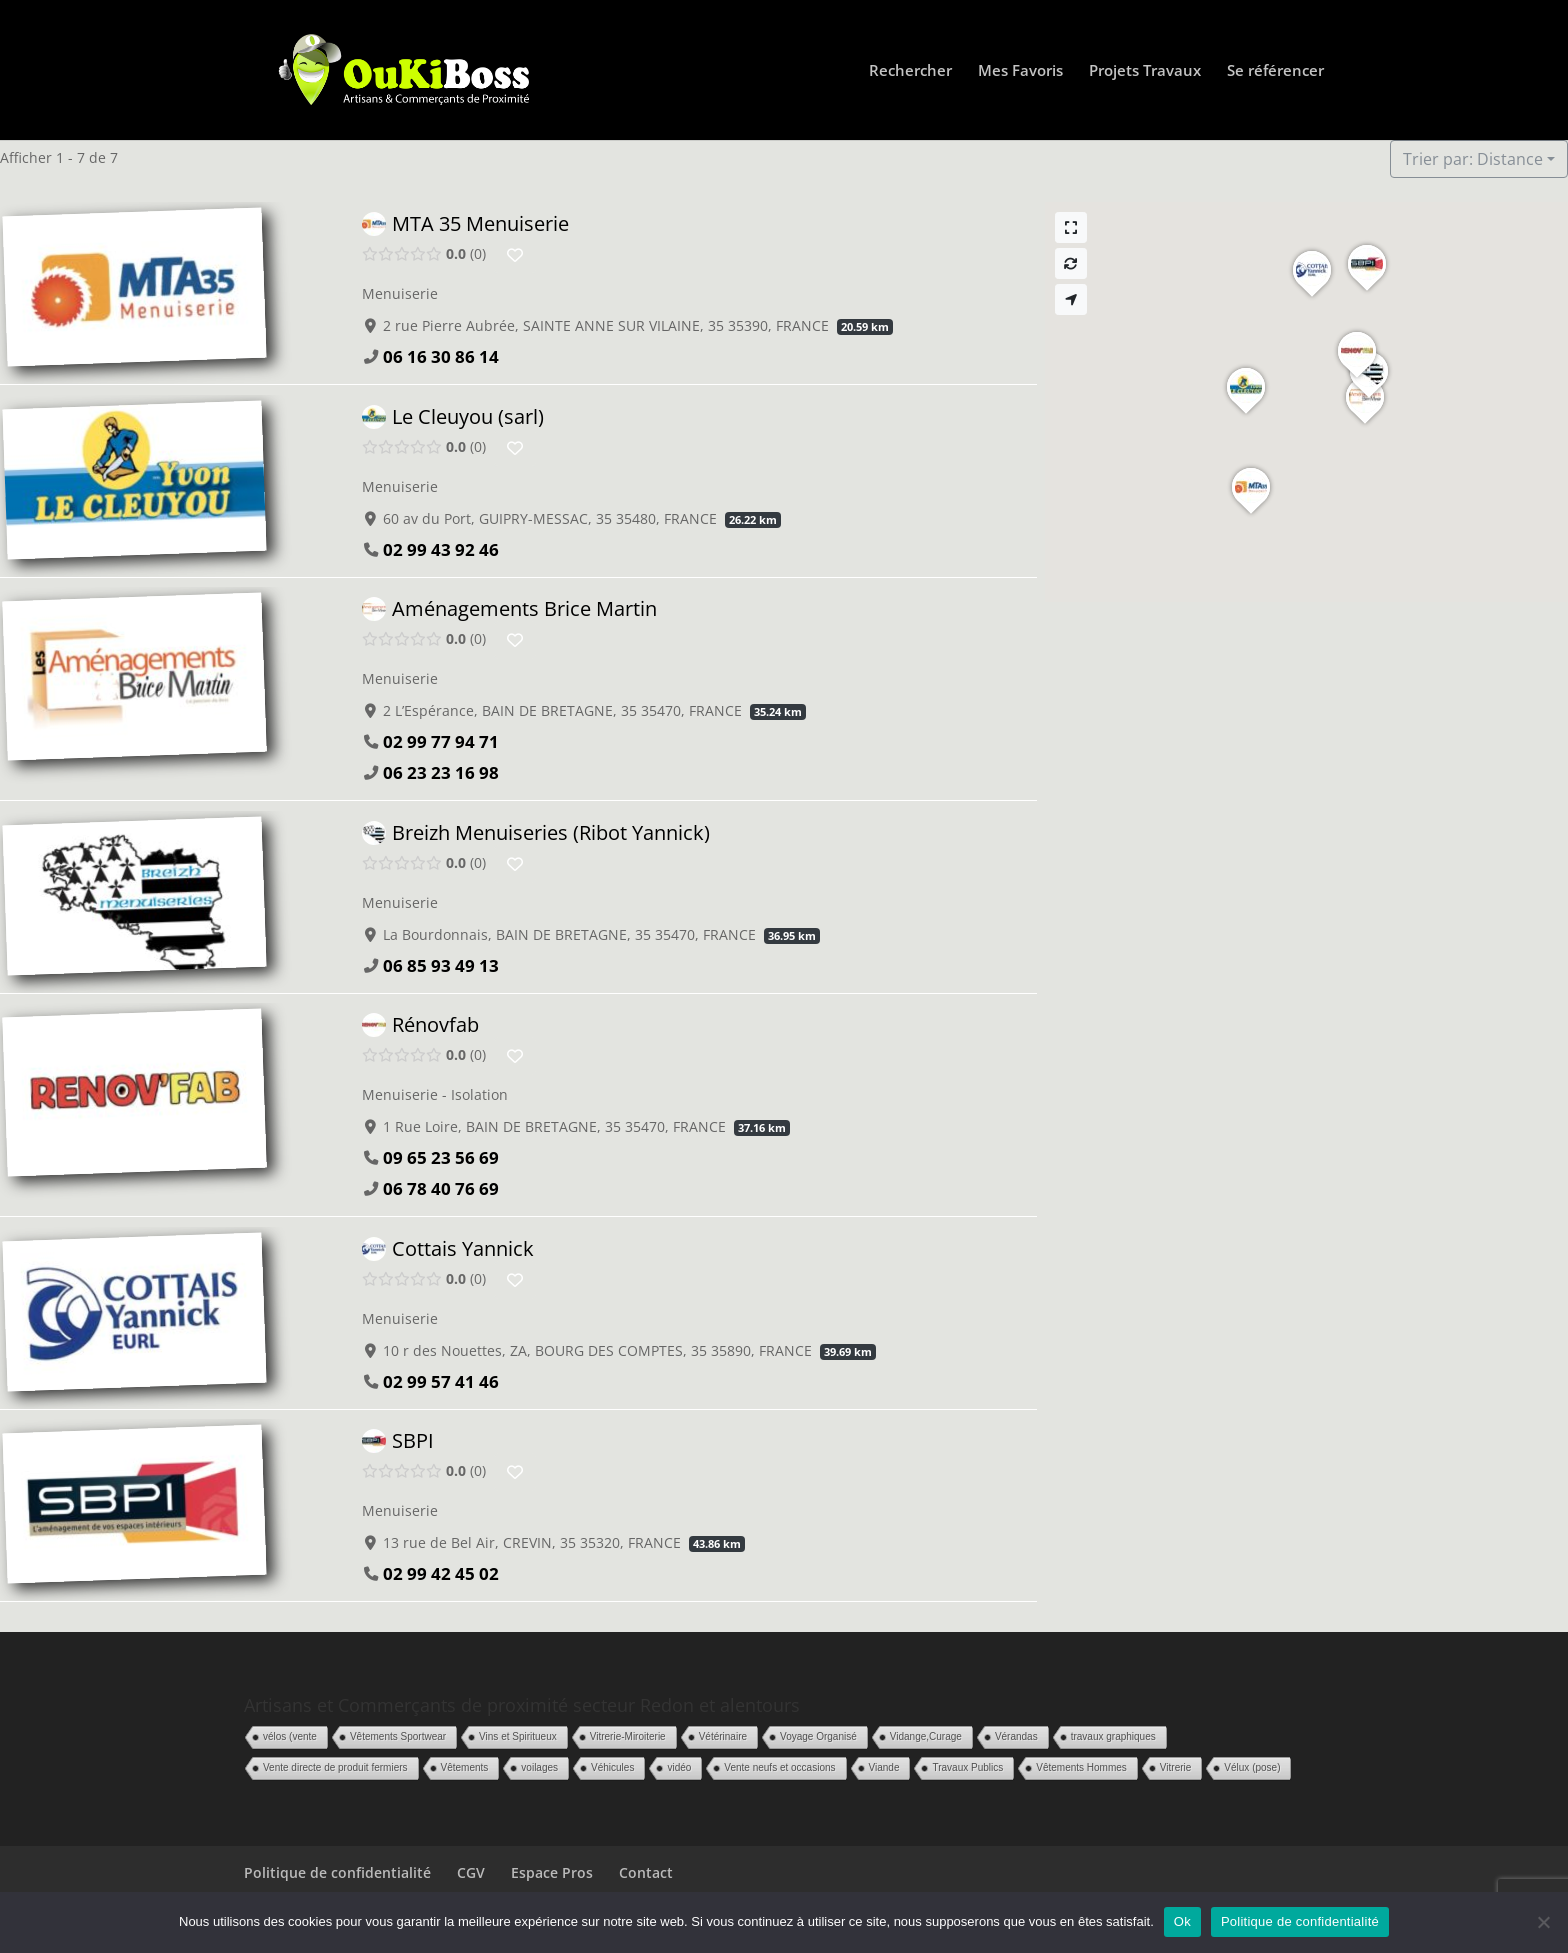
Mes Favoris (1020, 71)
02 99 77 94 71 (441, 741)
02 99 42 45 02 (441, 1573)
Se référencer (1275, 71)
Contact (646, 1872)
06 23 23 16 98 (441, 772)
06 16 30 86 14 (441, 356)
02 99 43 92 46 (441, 548)
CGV (471, 1872)
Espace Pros (552, 1872)
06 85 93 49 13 (441, 964)
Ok (1182, 1921)
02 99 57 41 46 (441, 1380)
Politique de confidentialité (337, 1872)
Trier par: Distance (1473, 159)
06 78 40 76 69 (441, 1188)
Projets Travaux (1145, 71)
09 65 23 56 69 (441, 1157)
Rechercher (910, 71)
